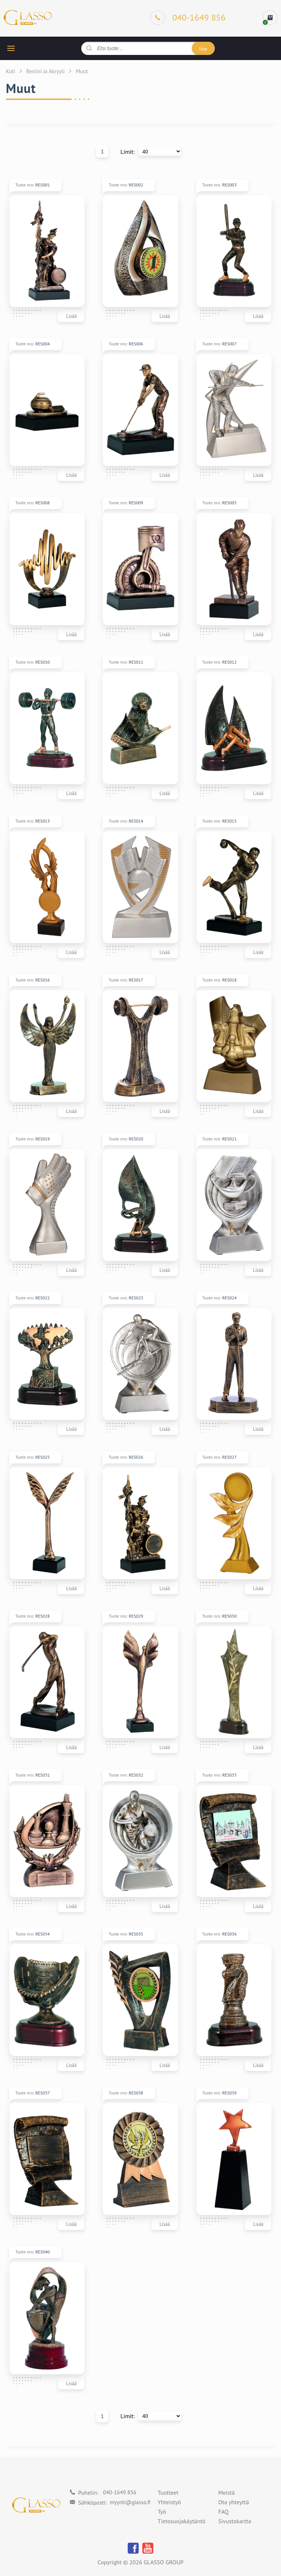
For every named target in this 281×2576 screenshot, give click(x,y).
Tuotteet (168, 2493)
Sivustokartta (234, 2521)
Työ (162, 2512)
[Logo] (28, 17)
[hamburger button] (11, 48)
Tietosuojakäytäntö (181, 2521)
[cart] (270, 17)
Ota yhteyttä (233, 2502)
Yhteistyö (169, 2502)
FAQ (223, 2512)
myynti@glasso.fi (130, 2502)
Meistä (226, 2493)
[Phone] (188, 17)
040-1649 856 (119, 2492)
